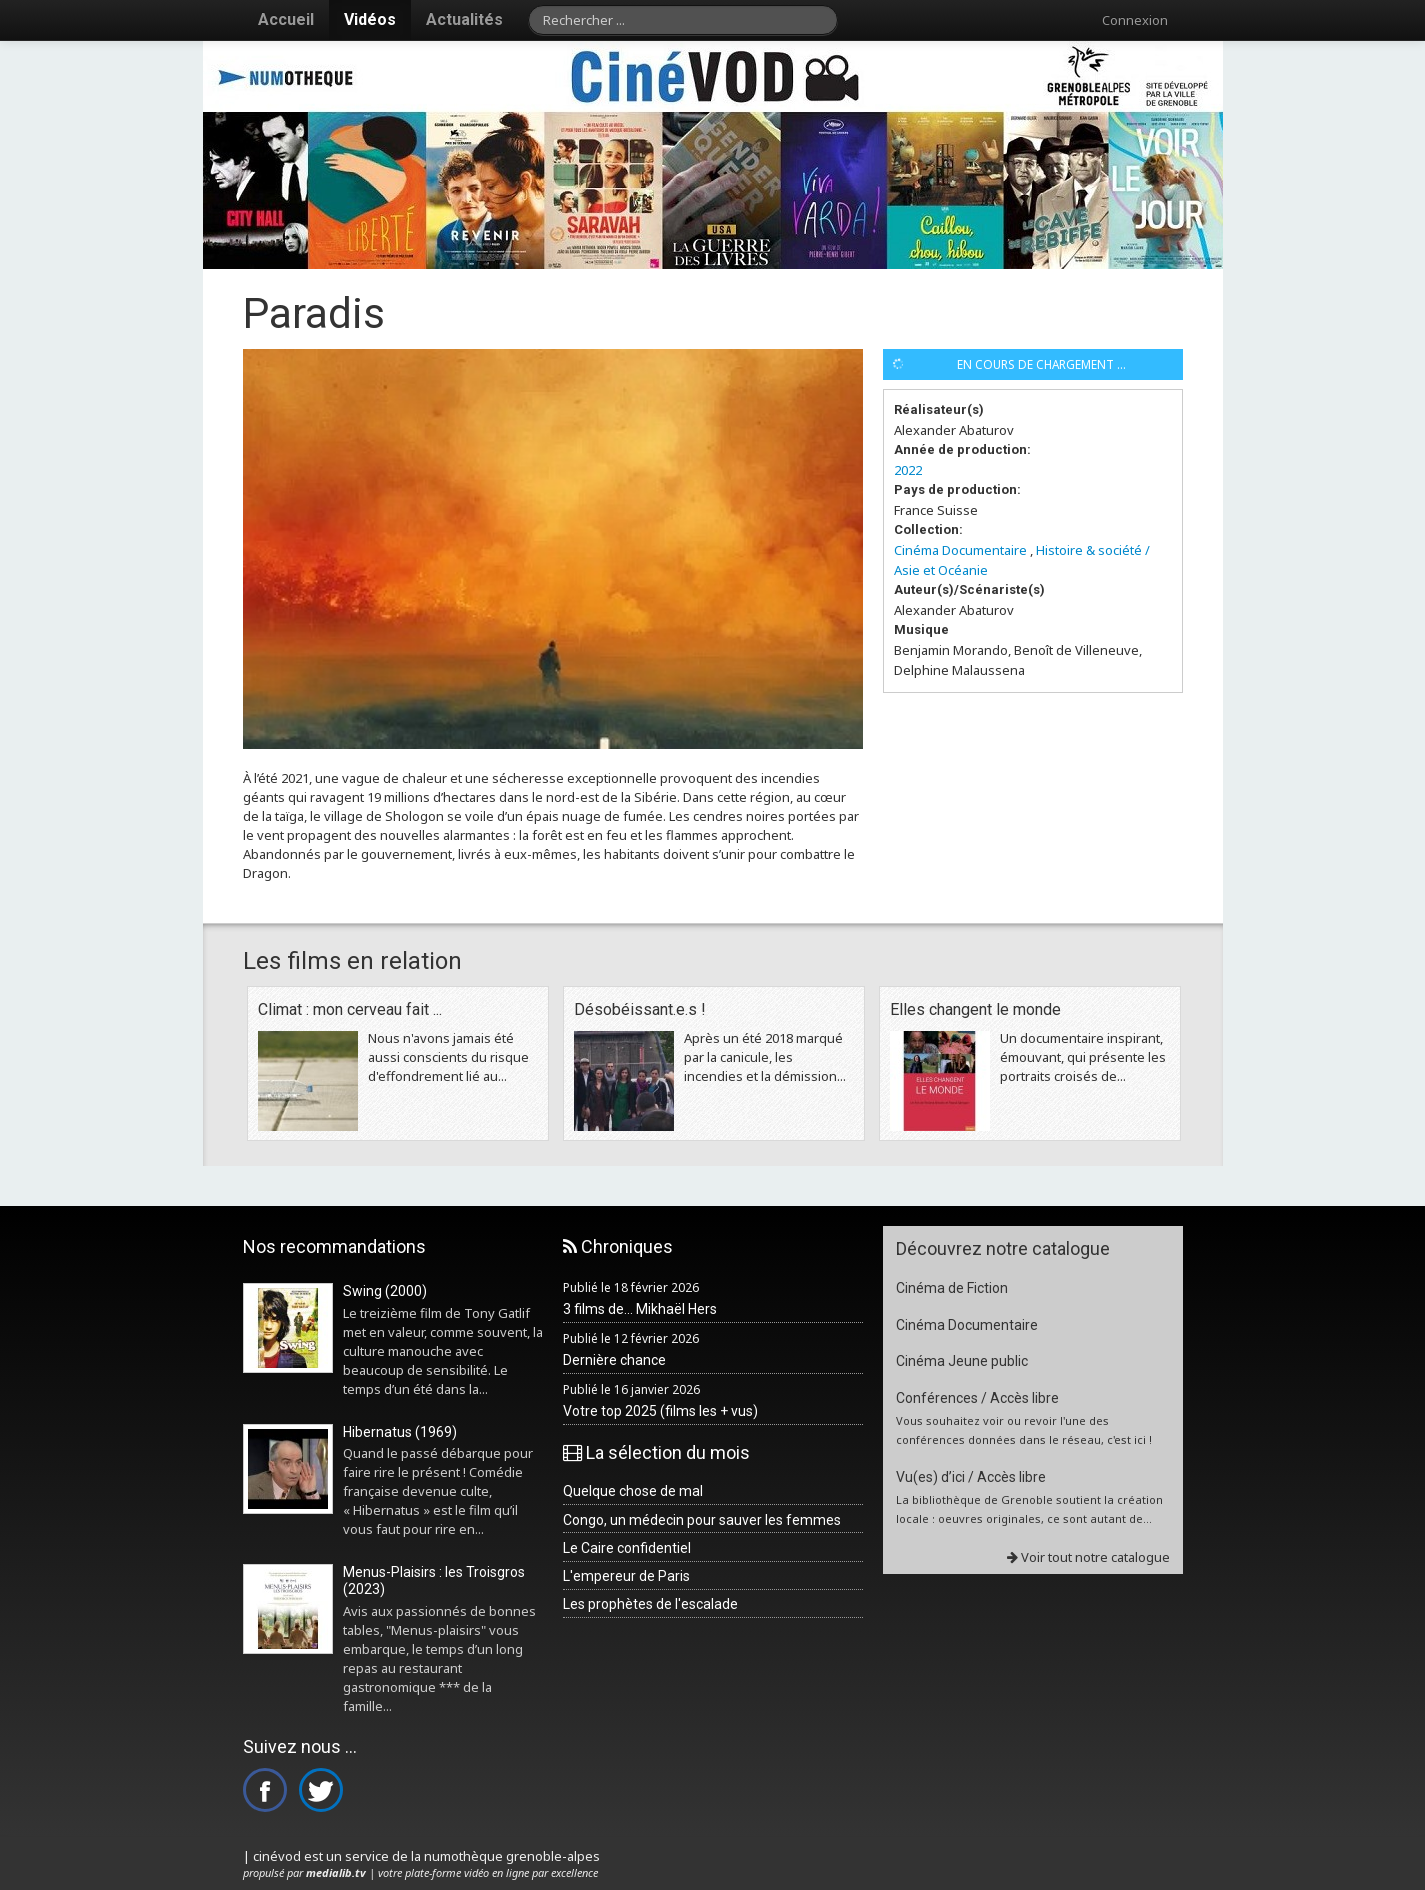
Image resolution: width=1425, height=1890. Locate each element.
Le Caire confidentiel (627, 1548)
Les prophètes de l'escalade (650, 1604)
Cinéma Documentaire (960, 550)
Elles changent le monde (975, 1009)
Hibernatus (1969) (400, 1432)
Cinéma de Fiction (952, 1288)
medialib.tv (336, 1872)
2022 (908, 470)
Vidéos (370, 19)
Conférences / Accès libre (977, 1398)
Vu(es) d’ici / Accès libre (971, 1477)
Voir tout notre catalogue (1088, 1557)
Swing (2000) (385, 1291)
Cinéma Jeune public (962, 1361)
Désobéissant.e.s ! (640, 1009)
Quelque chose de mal (633, 1491)
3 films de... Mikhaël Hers (640, 1309)
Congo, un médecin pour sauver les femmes (702, 1520)
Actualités (464, 19)
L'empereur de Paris (626, 1576)
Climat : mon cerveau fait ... (350, 1009)
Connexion (1135, 20)
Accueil (286, 19)
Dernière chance (614, 1360)
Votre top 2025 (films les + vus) (660, 1411)
